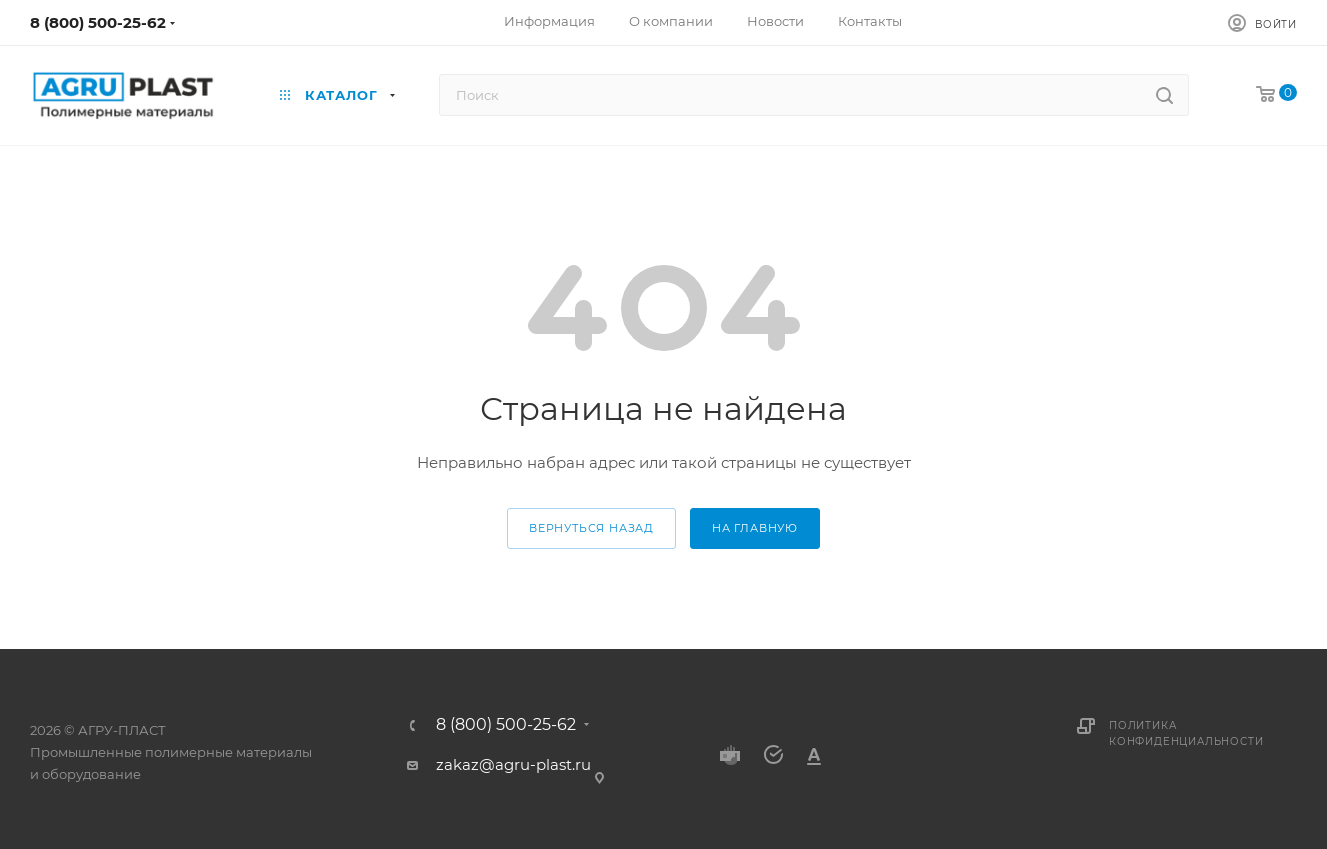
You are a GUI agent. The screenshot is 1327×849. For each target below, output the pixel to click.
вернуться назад (591, 528)
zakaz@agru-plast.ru (513, 764)
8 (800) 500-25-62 (98, 22)
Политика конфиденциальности (1186, 733)
